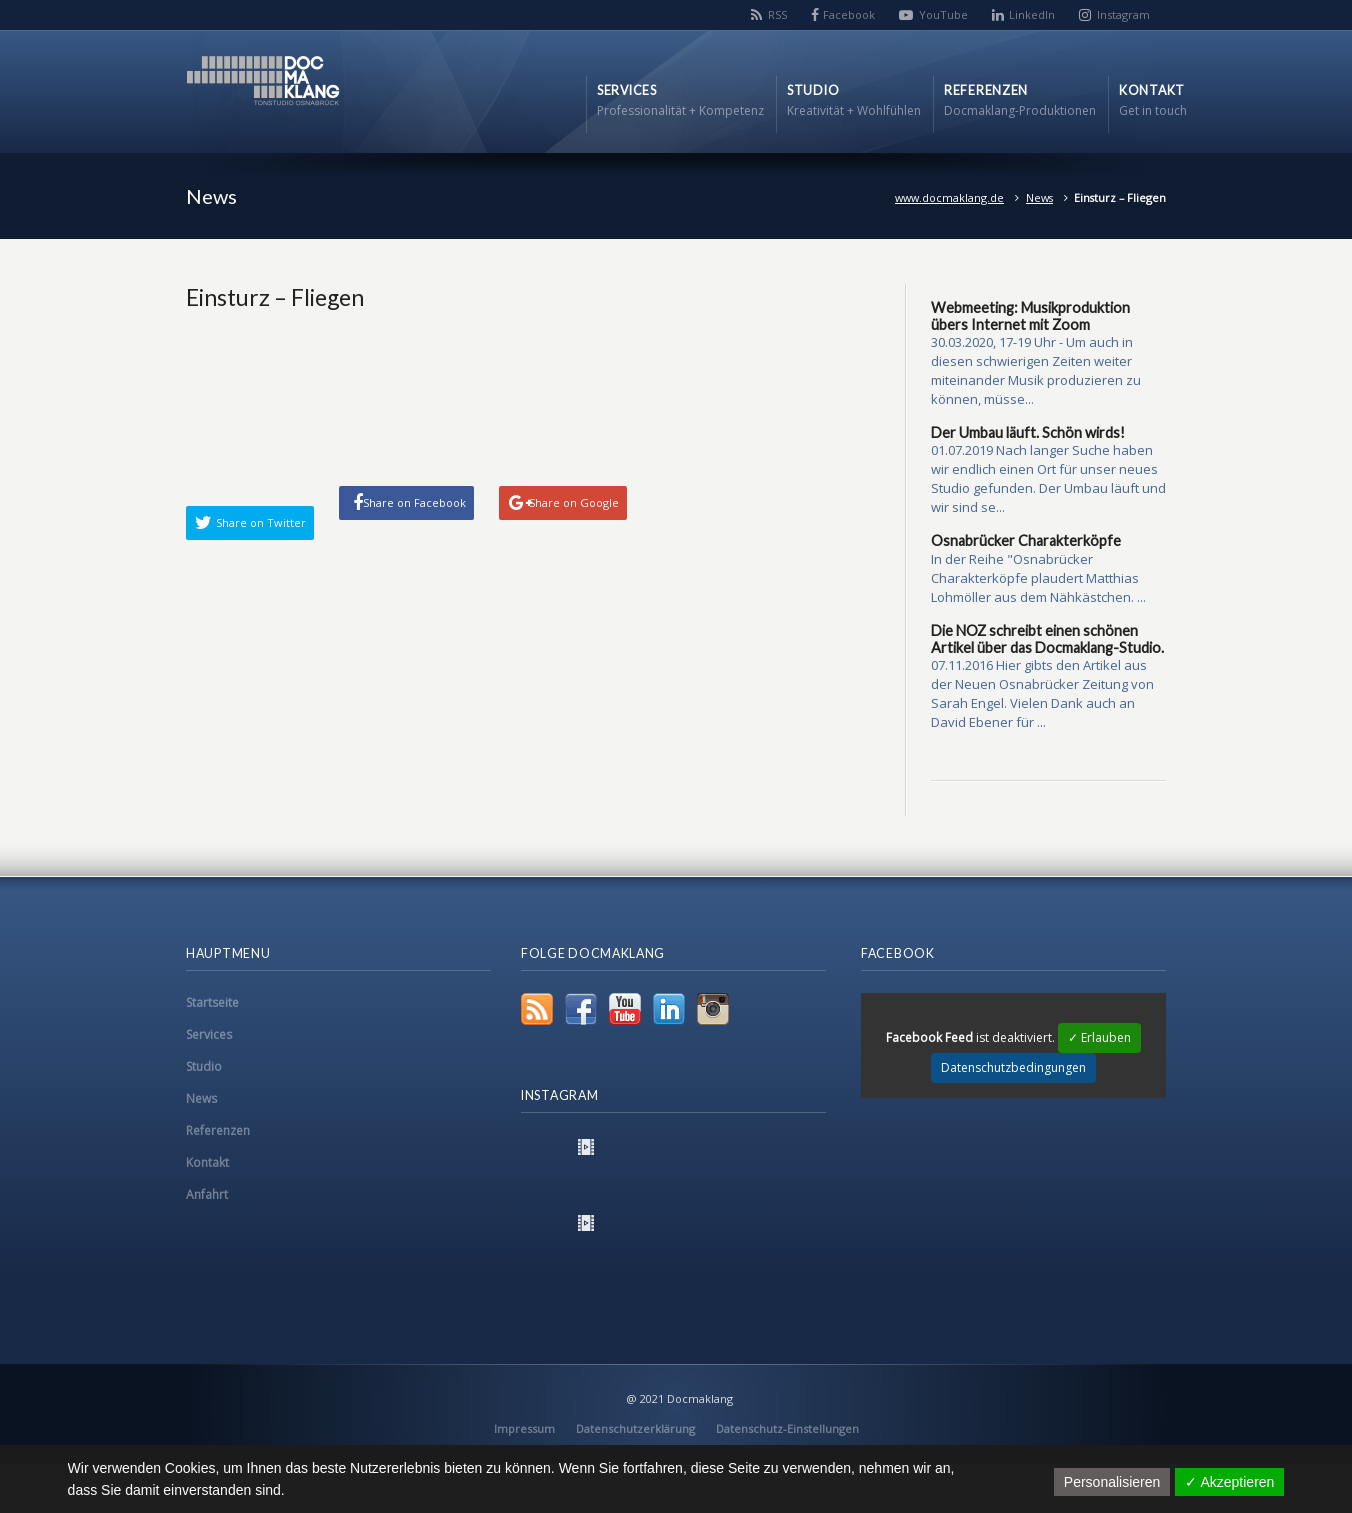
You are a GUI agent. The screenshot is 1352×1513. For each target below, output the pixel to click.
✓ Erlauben (1099, 1037)
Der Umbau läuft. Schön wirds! (1028, 432)
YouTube (943, 14)
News (1039, 197)
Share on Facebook (414, 502)
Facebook (849, 14)
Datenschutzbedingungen (1013, 1067)
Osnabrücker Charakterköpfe (1026, 540)
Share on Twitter (261, 522)
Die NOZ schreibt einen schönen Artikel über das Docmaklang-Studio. (1047, 639)
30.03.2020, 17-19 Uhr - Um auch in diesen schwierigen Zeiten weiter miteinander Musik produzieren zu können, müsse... (1036, 370)
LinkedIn (1032, 14)
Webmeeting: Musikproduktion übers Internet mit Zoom (1030, 316)
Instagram (1123, 14)
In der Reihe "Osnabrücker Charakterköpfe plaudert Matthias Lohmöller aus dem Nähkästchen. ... (1038, 578)
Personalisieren (1112, 1482)
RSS (777, 14)
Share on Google (574, 502)
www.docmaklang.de (949, 197)
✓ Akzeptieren (1229, 1482)
